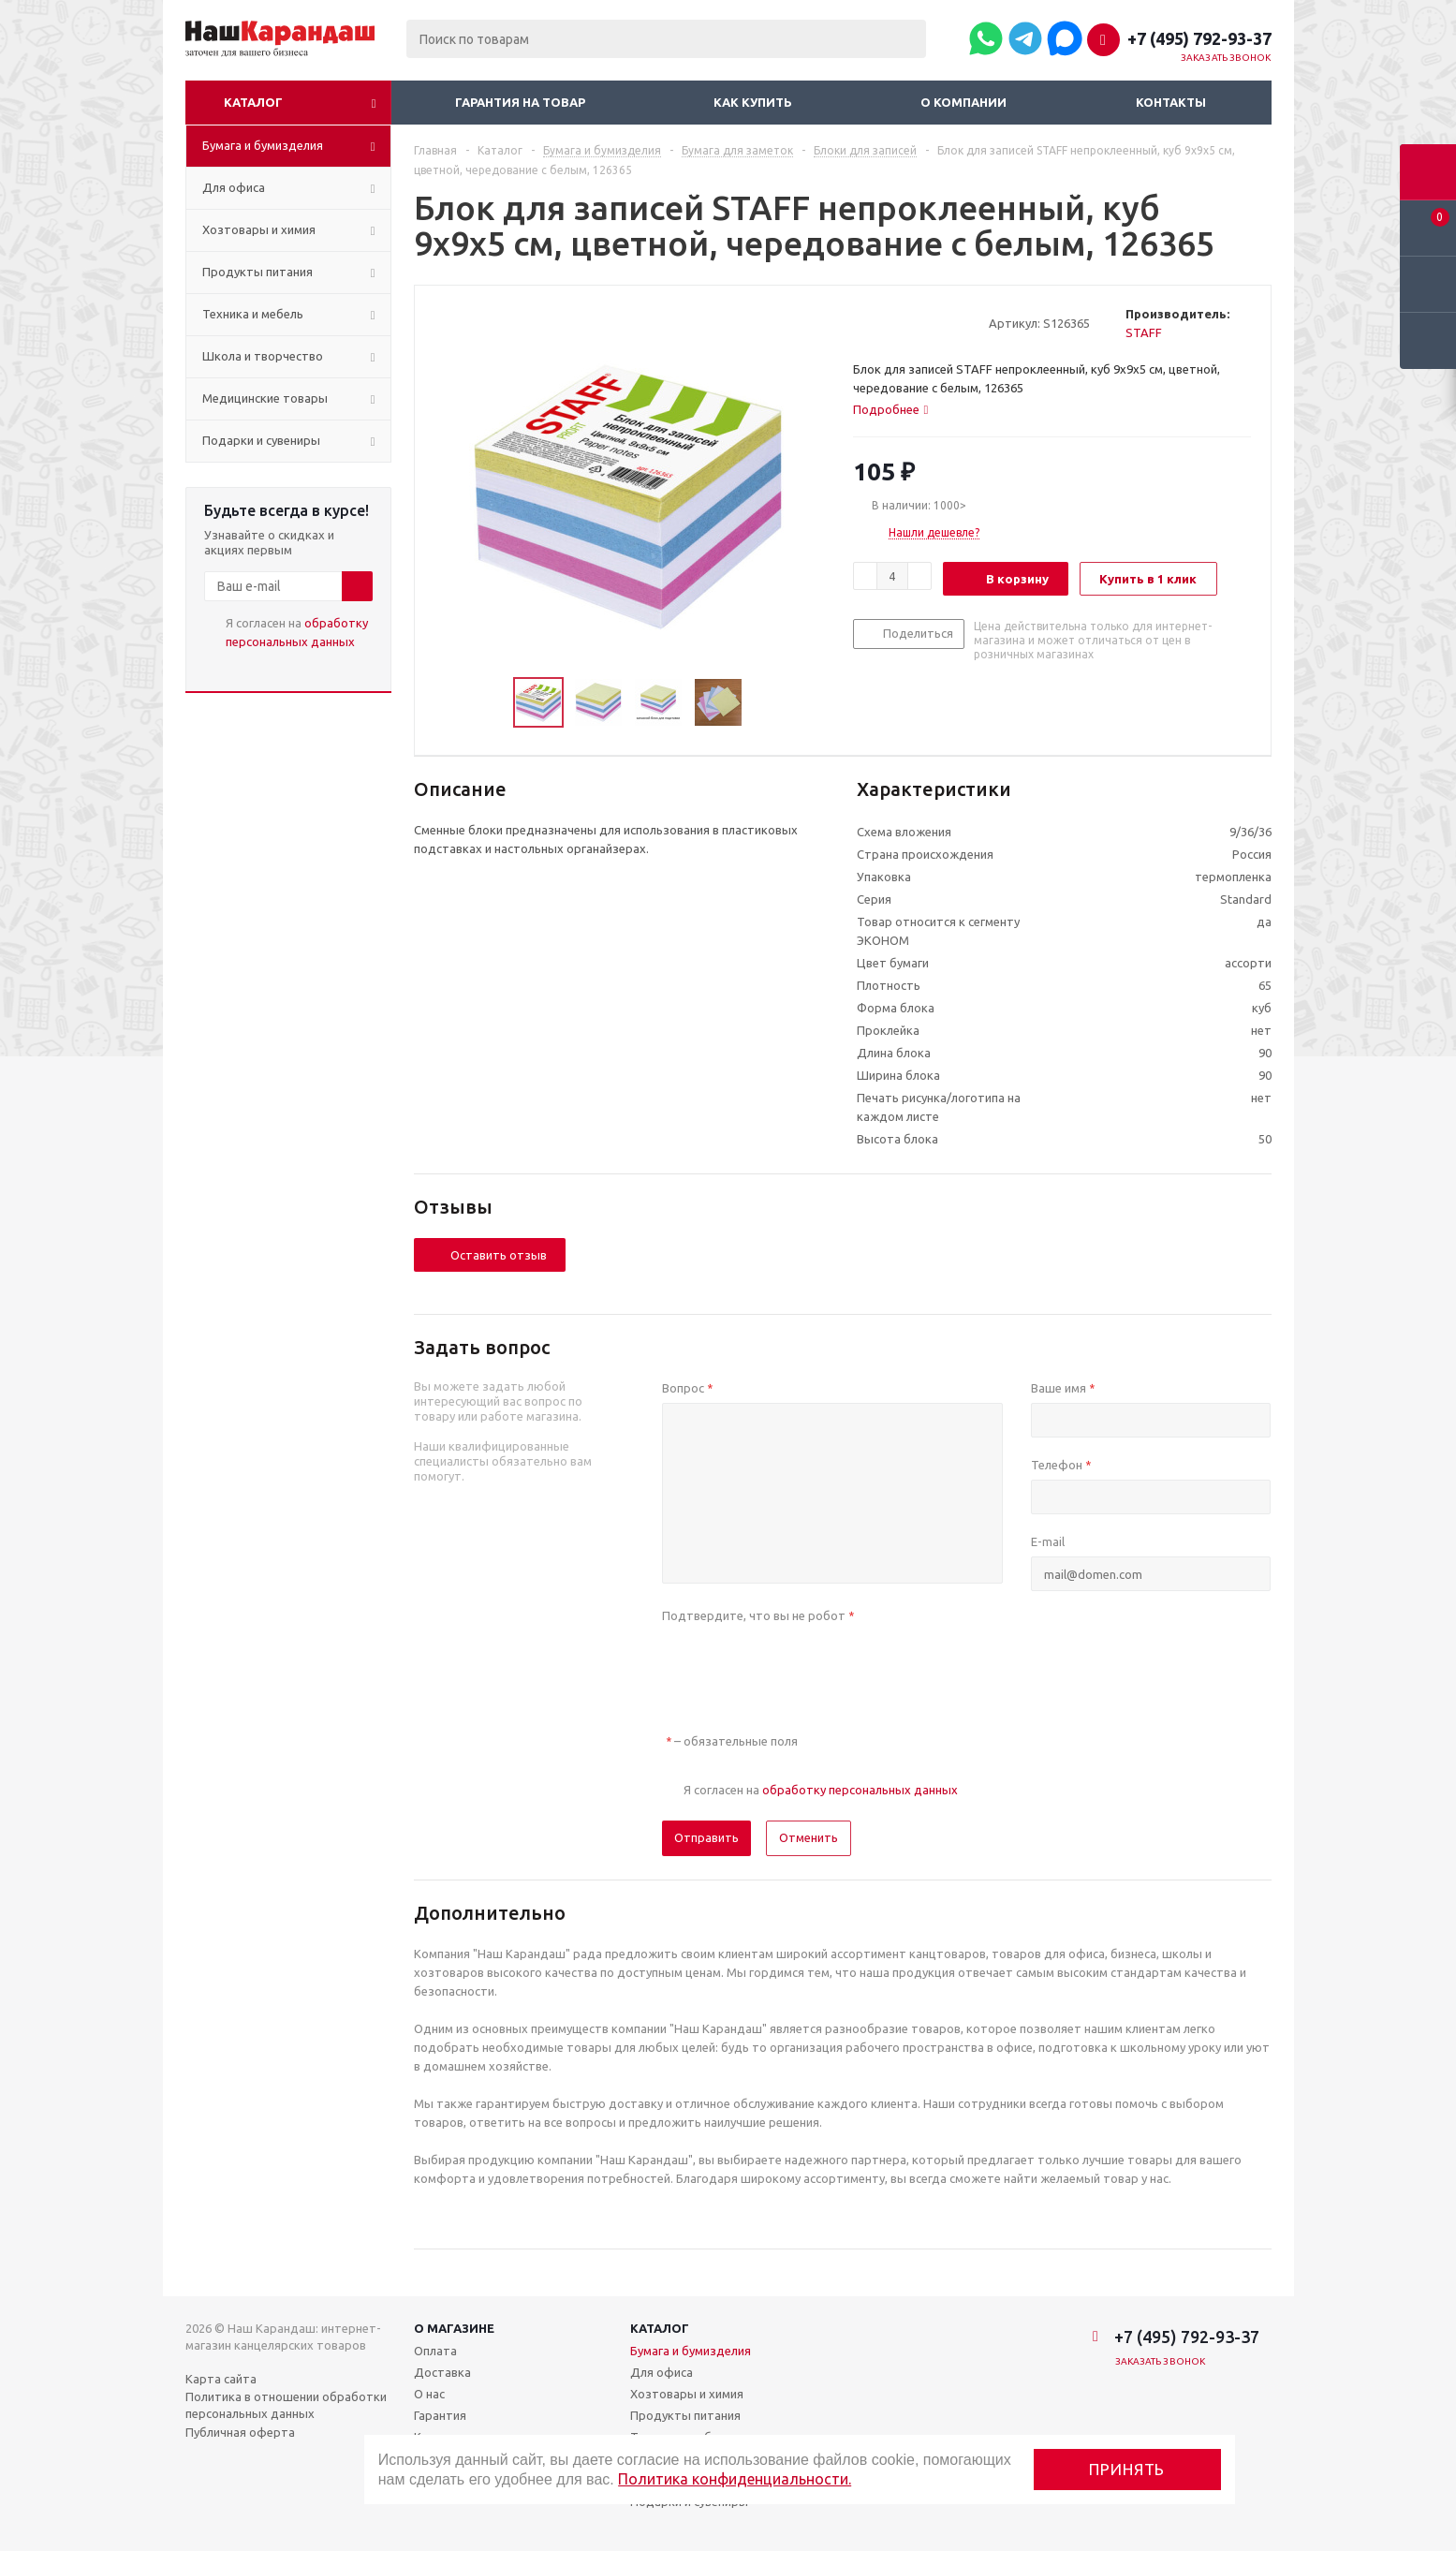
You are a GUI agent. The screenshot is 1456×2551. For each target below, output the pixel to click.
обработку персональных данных (860, 1789)
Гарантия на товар (520, 102)
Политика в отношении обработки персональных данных (286, 2405)
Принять (1127, 2469)
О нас (429, 2393)
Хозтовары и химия (686, 2393)
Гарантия (440, 2415)
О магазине (454, 2328)
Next (764, 702)
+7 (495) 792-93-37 (1199, 38)
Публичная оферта (240, 2432)
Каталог (253, 102)
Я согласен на (297, 632)
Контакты (1171, 102)
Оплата (435, 2350)
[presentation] (804, 1666)
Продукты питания (685, 2415)
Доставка (442, 2372)
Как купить (752, 102)
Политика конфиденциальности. (734, 2478)
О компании (963, 102)
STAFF (1143, 332)
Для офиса (661, 2372)
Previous (491, 702)
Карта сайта (221, 2378)
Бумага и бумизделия (690, 2350)
